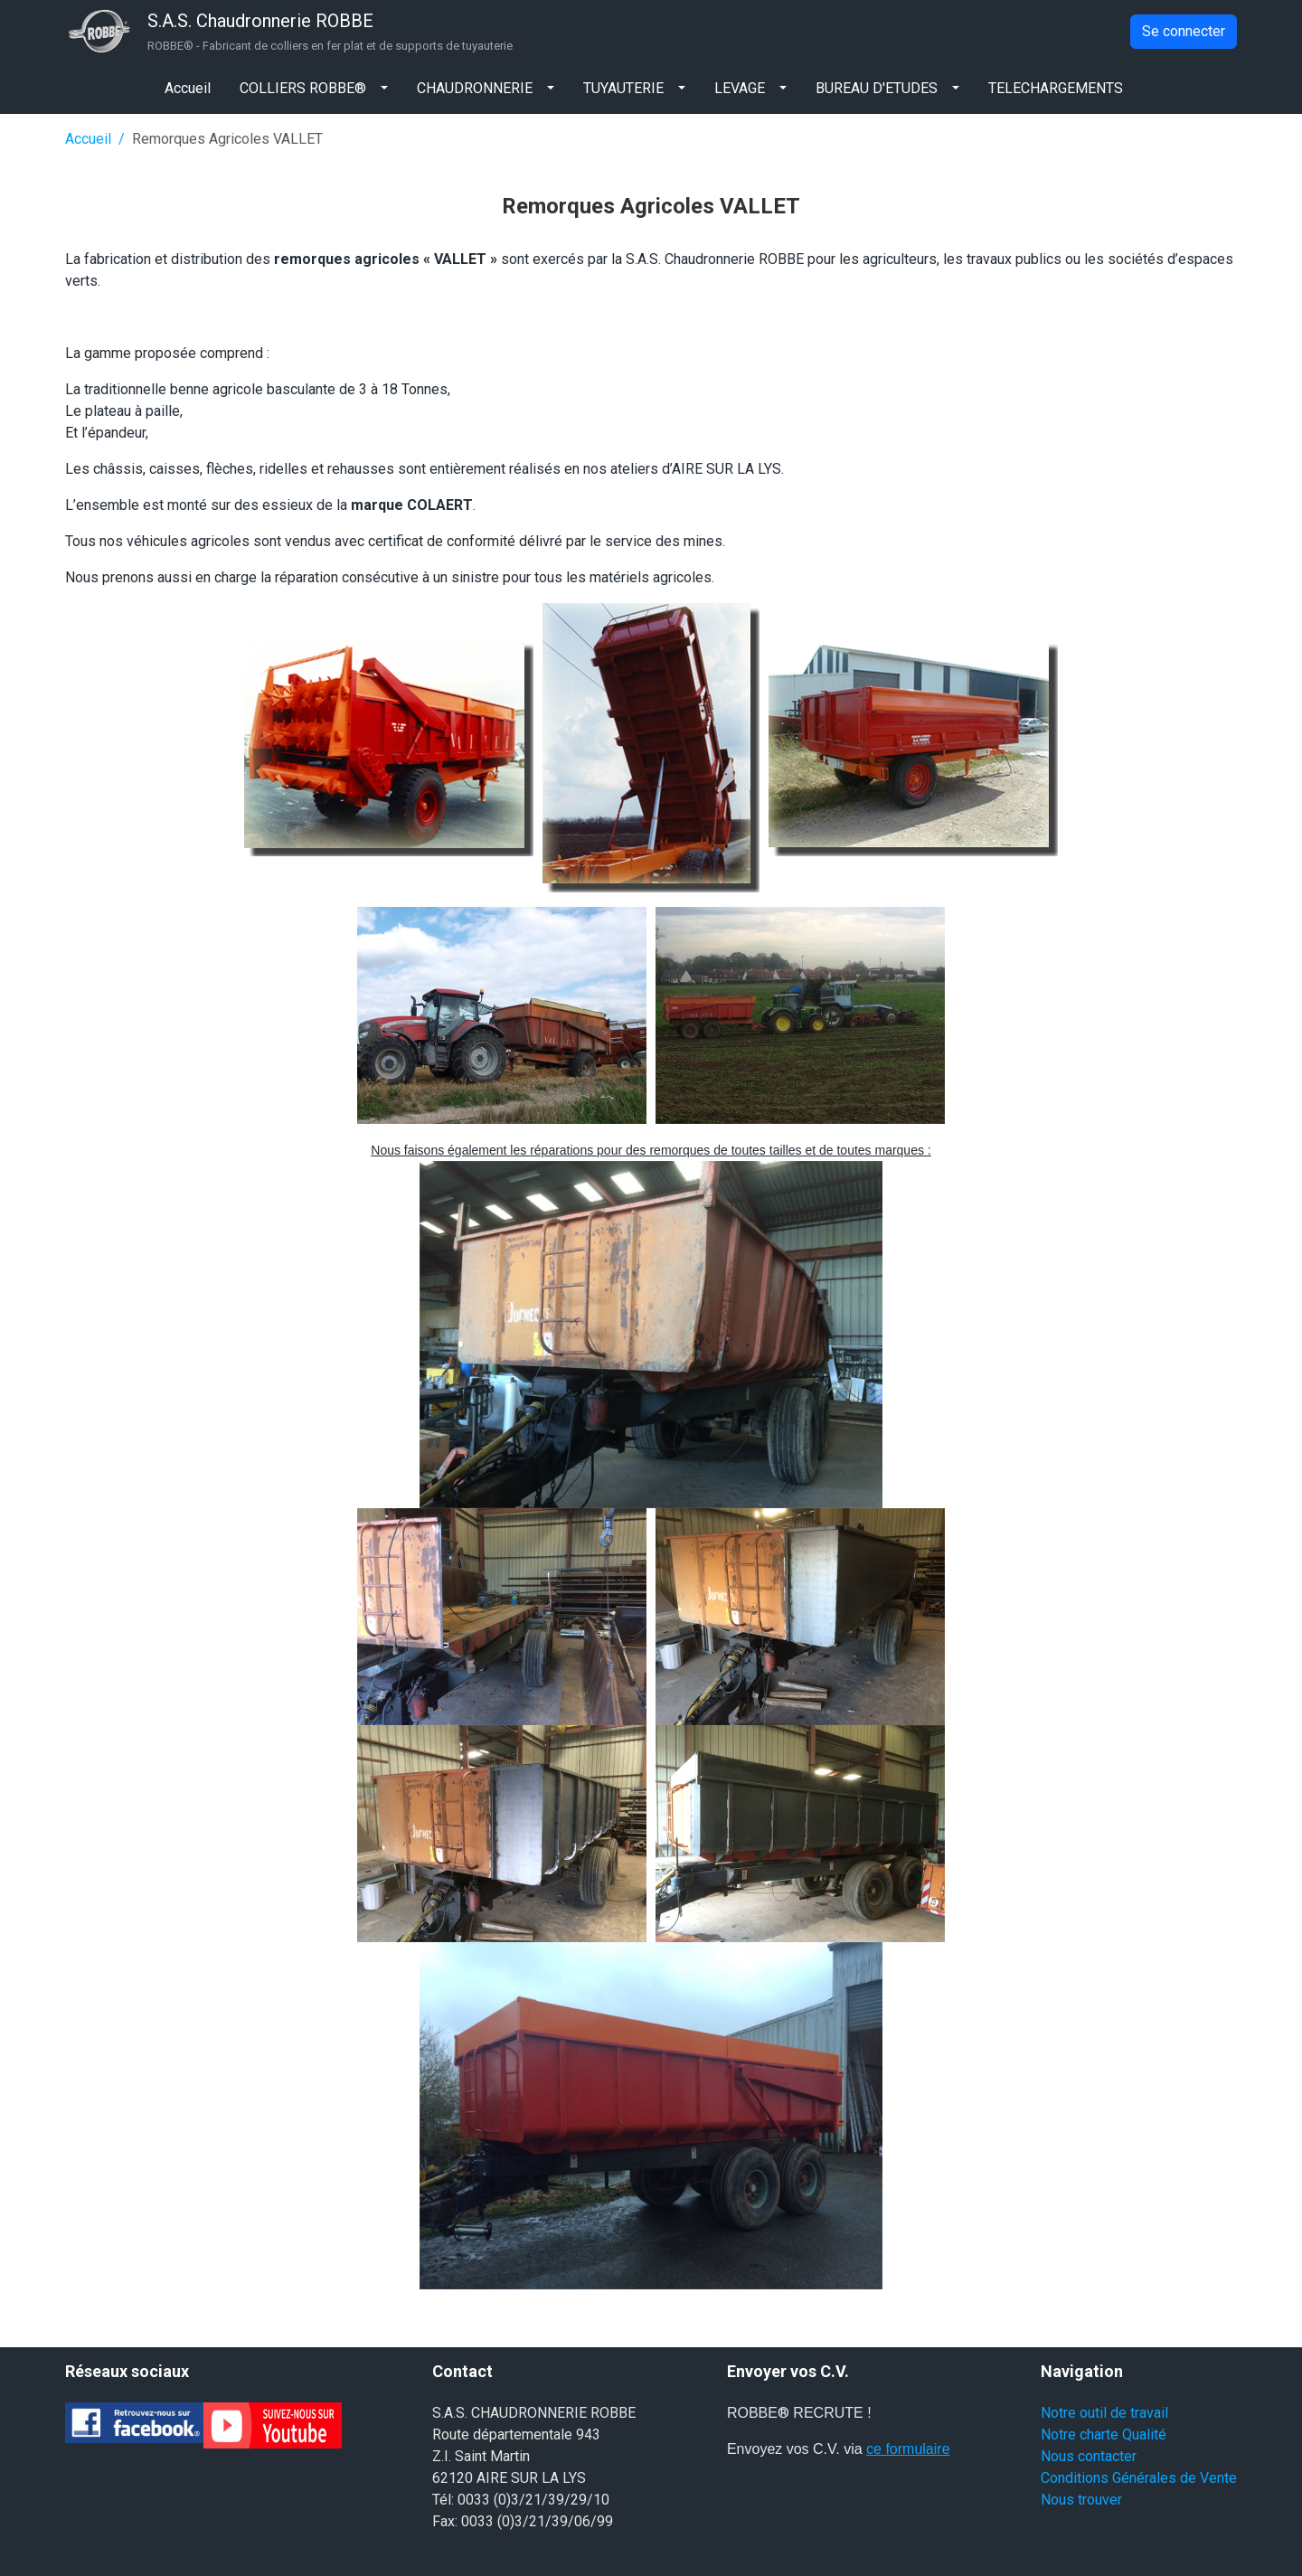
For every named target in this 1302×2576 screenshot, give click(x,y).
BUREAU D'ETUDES (877, 88)
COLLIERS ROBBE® (303, 88)
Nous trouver (1081, 2499)
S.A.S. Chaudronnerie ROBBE (260, 21)
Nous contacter (1089, 2456)
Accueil (188, 88)
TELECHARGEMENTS (1055, 88)
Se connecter (1183, 31)
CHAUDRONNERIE (475, 88)
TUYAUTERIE (623, 88)
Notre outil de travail (1104, 2412)
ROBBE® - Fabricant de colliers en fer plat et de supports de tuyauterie (330, 45)
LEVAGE (739, 88)
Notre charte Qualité (1103, 2434)
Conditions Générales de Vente (1139, 2477)
